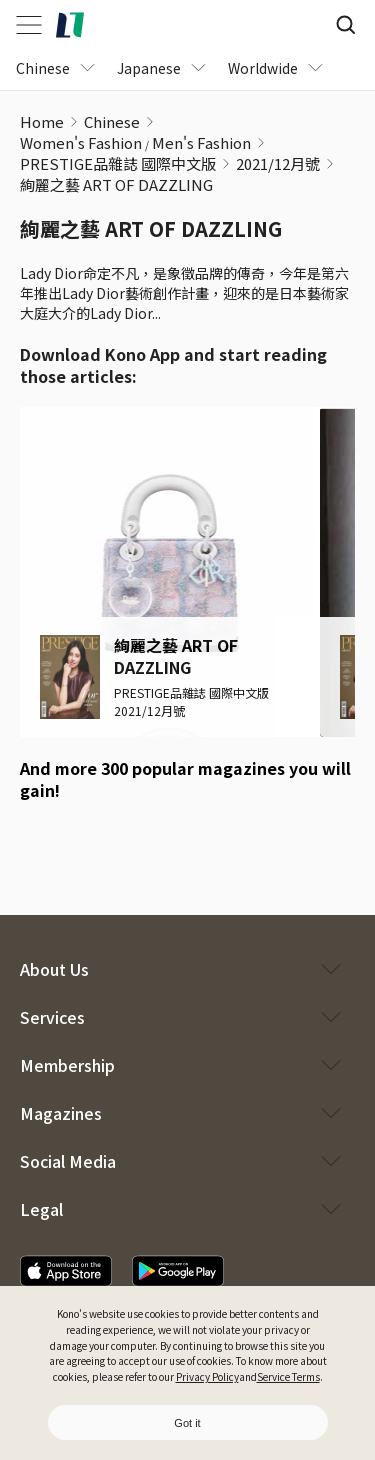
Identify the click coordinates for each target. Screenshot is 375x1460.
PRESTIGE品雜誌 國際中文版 (118, 163)
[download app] (66, 1271)
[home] (70, 25)
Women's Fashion (81, 142)
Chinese (112, 121)
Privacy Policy (207, 1376)
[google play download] (94, 847)
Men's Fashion (201, 142)
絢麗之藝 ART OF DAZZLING (116, 184)
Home (42, 121)
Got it (187, 1423)
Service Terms (288, 1376)
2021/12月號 (278, 163)
